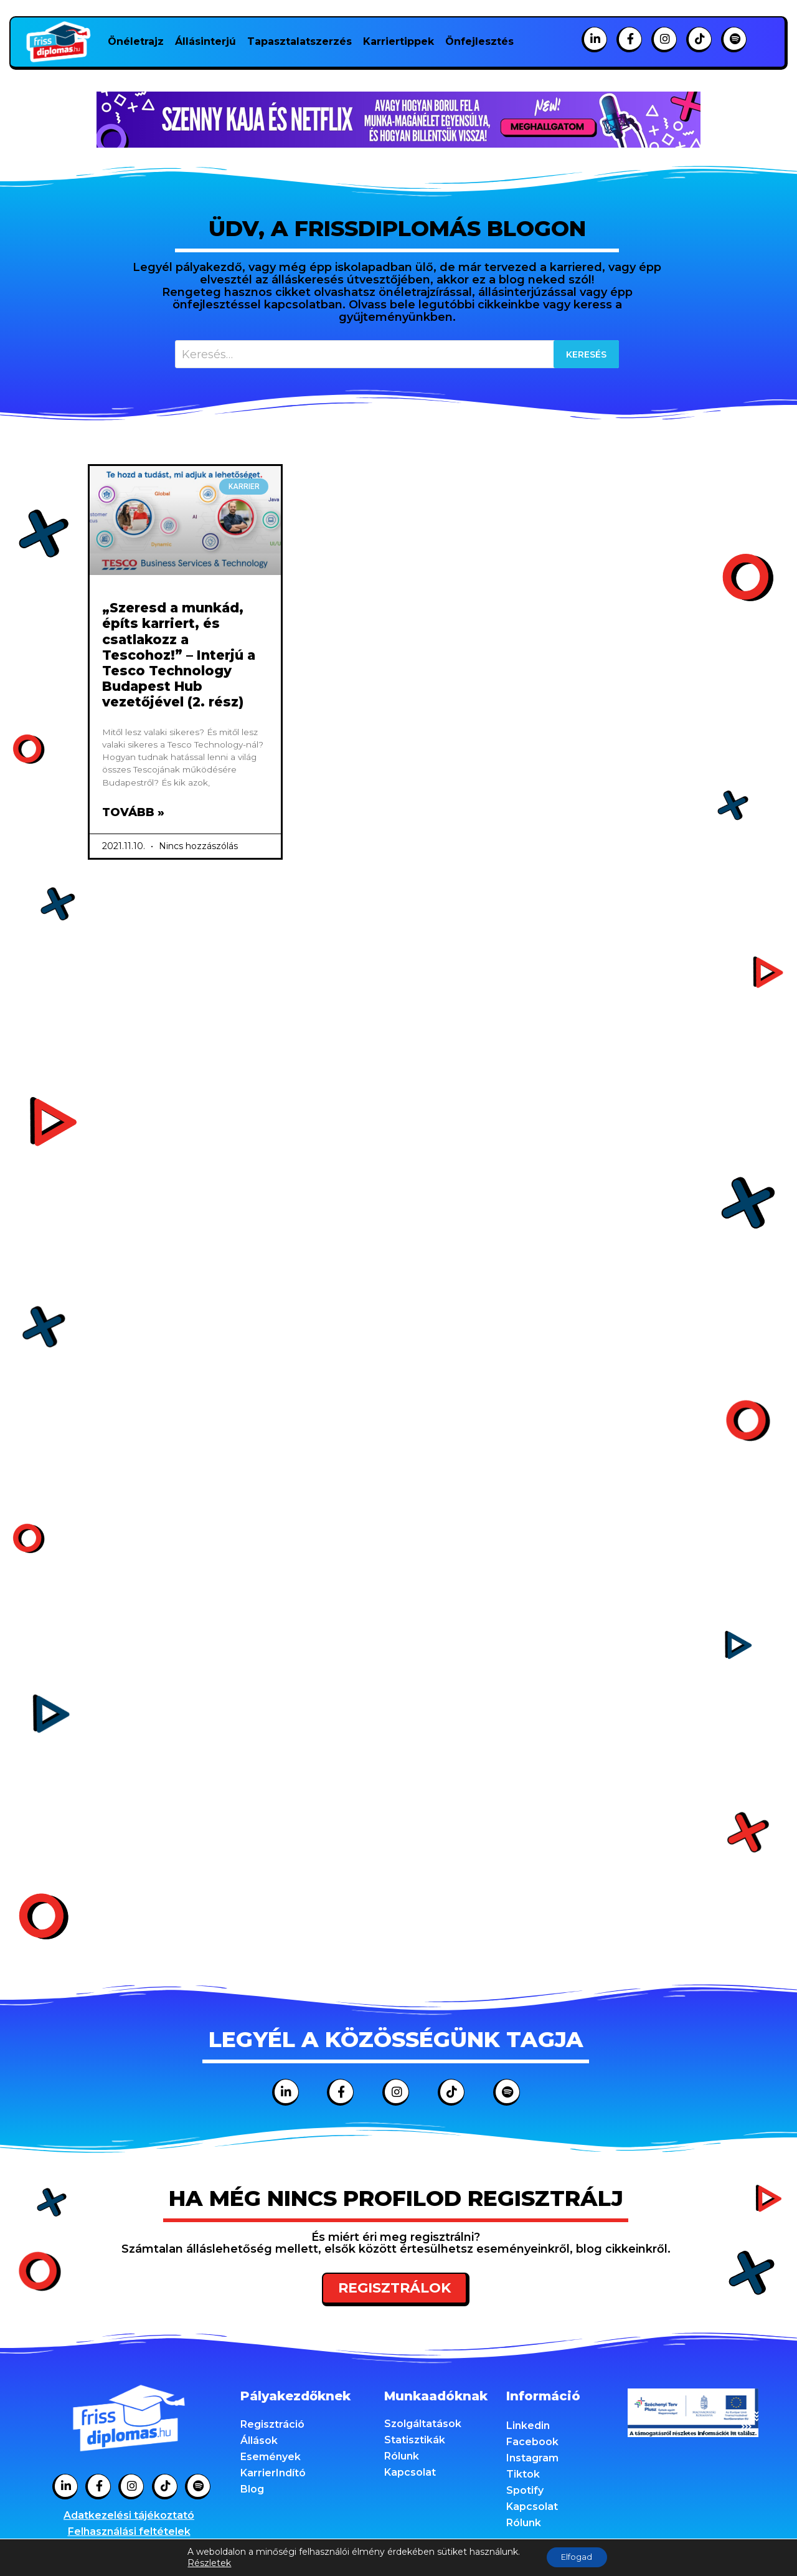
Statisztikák (414, 2442)
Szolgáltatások (422, 2426)
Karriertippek (398, 41)
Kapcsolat (410, 2475)
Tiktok (523, 2477)
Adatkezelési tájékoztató (129, 2518)
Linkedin (528, 2428)
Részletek (204, 2562)
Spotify (525, 2493)
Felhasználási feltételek (129, 2534)
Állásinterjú (205, 41)
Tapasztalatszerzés (299, 41)
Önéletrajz (136, 41)
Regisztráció (272, 2427)
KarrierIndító (273, 2475)
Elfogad (576, 2556)
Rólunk (401, 2458)
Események (270, 2459)
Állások (259, 2443)
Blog (252, 2492)
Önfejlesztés (479, 41)
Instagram (532, 2460)
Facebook (532, 2444)
